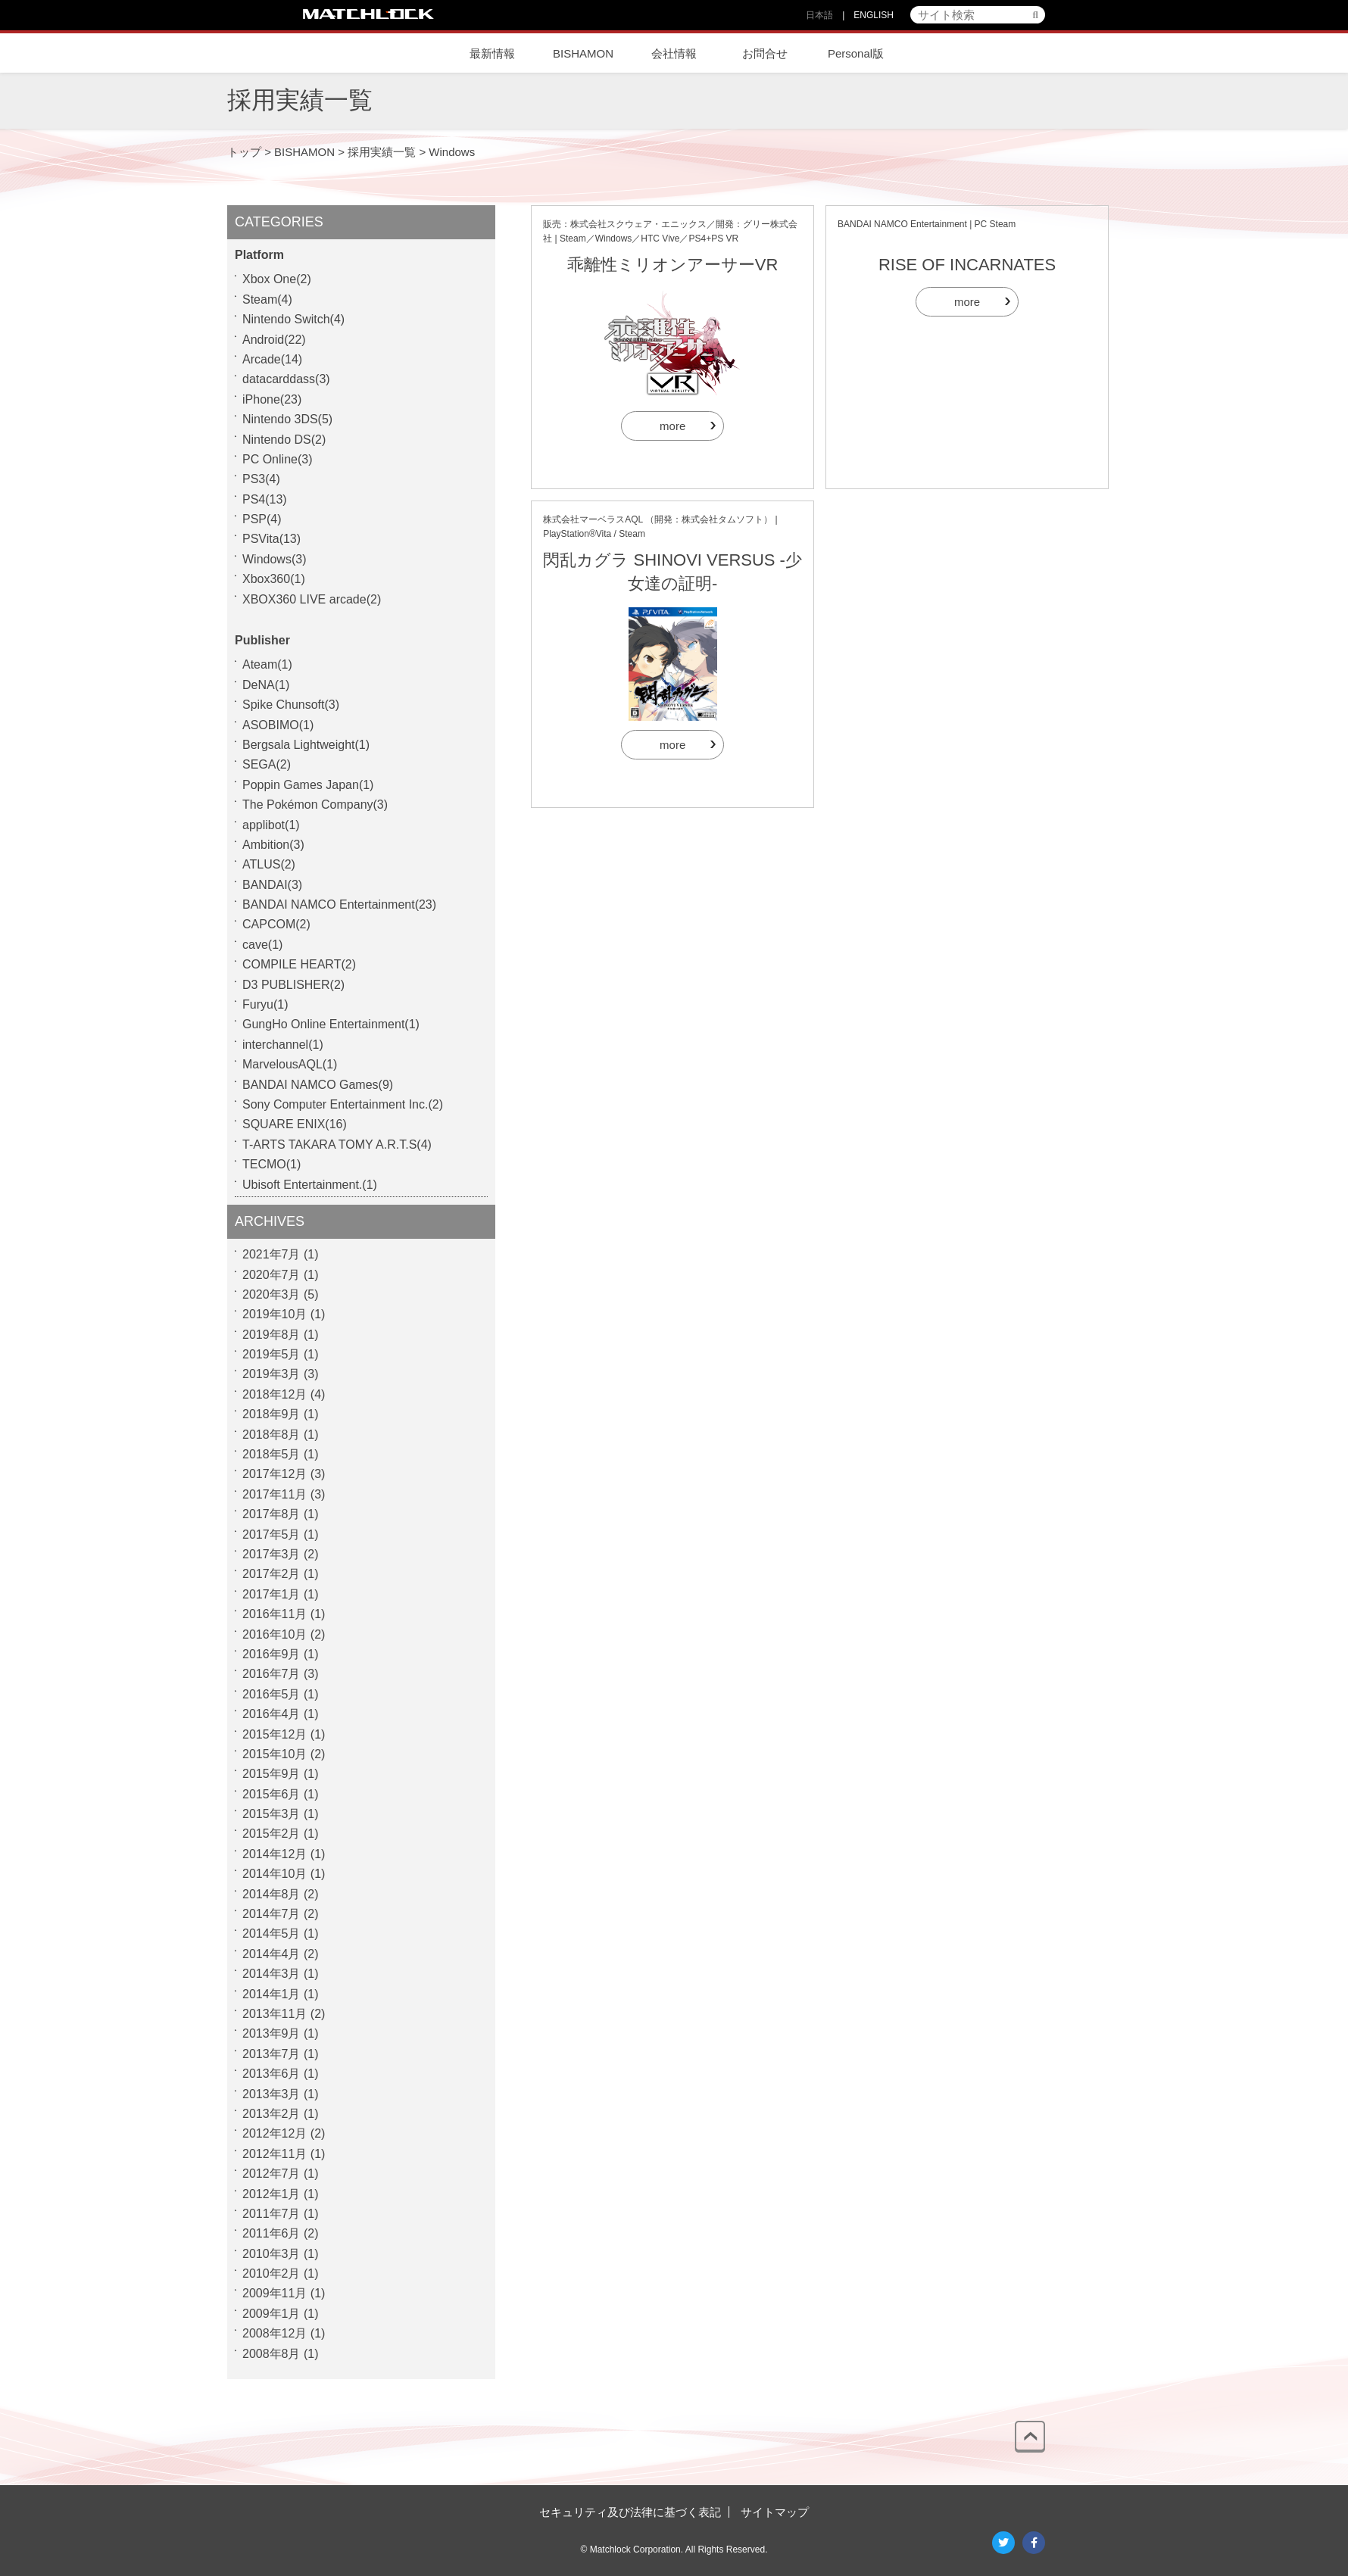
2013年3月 (271, 2094)
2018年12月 (274, 1394)
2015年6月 (271, 1794)
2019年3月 (271, 1374)
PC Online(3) (277, 459)
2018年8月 (271, 1434)
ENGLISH (873, 15)
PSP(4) (262, 519)
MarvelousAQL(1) (289, 1064)
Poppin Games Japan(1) (307, 784)
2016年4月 (271, 1713)
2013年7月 (271, 2053)
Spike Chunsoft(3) (290, 704)
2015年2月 (271, 1833)
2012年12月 (274, 2133)
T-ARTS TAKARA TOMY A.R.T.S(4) (337, 1144)
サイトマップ (775, 2512)
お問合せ (765, 53)
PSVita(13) (271, 538)
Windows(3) (274, 559)
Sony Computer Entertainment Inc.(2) (342, 1104)
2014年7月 (271, 1913)
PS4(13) (264, 499)
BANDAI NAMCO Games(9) (317, 1084)
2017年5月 (271, 1534)
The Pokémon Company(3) (315, 804)
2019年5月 (271, 1354)
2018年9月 (271, 1414)
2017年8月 (271, 1514)
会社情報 (674, 53)
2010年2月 (271, 2273)
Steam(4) (267, 299)
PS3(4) (261, 478)
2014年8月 (271, 1894)
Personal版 (856, 53)
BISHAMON (583, 53)
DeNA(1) (265, 684)
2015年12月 (274, 1734)
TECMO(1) (271, 1164)
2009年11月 (274, 2293)
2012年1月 (271, 2194)
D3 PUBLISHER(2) (293, 984)
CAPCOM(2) (276, 924)
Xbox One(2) (276, 279)
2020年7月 (271, 1274)
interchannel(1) (282, 1044)
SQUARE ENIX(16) (294, 1124)
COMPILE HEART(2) (299, 964)
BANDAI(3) (272, 884)
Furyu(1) (265, 1004)
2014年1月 (271, 1994)
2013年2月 (271, 2113)
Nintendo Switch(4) (293, 319)
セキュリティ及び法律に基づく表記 (630, 2512)
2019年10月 (274, 1314)
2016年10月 (274, 1634)
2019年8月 (271, 1334)
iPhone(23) (271, 399)
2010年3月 (271, 2253)
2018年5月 (271, 1454)
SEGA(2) (266, 764)
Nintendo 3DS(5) (287, 419)
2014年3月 (271, 1973)
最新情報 (492, 53)
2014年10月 (274, 1873)
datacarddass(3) (286, 379)
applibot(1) (271, 825)
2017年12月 (274, 1473)
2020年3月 (271, 1294)
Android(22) (274, 339)
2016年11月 (274, 1614)
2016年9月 (271, 1654)
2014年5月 (271, 1933)
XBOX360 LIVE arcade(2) (311, 599)
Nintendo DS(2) (284, 439)
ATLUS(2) (268, 864)
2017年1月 (271, 1594)
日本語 (819, 15)
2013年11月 (274, 2013)
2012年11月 (274, 2153)
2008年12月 (274, 2333)
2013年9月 (271, 2033)
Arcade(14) (272, 359)
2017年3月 (271, 1554)
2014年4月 (271, 1954)
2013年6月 (271, 2073)
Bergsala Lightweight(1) (306, 744)
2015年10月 (274, 1754)
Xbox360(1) (273, 578)
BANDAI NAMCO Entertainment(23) (339, 904)
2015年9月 (271, 1773)
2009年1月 (271, 2313)
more (672, 425)
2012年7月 (271, 2173)
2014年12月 (274, 1854)
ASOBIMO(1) (278, 725)
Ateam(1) (267, 664)
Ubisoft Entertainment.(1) (309, 1184)
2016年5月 (271, 1694)
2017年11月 (274, 1494)
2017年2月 (271, 1573)
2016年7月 (271, 1673)
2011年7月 (271, 2213)
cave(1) (262, 944)
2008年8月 (271, 2353)
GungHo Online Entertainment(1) (331, 1024)
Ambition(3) (273, 844)
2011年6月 (271, 2233)
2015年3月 (271, 1813)
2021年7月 (271, 1254)
